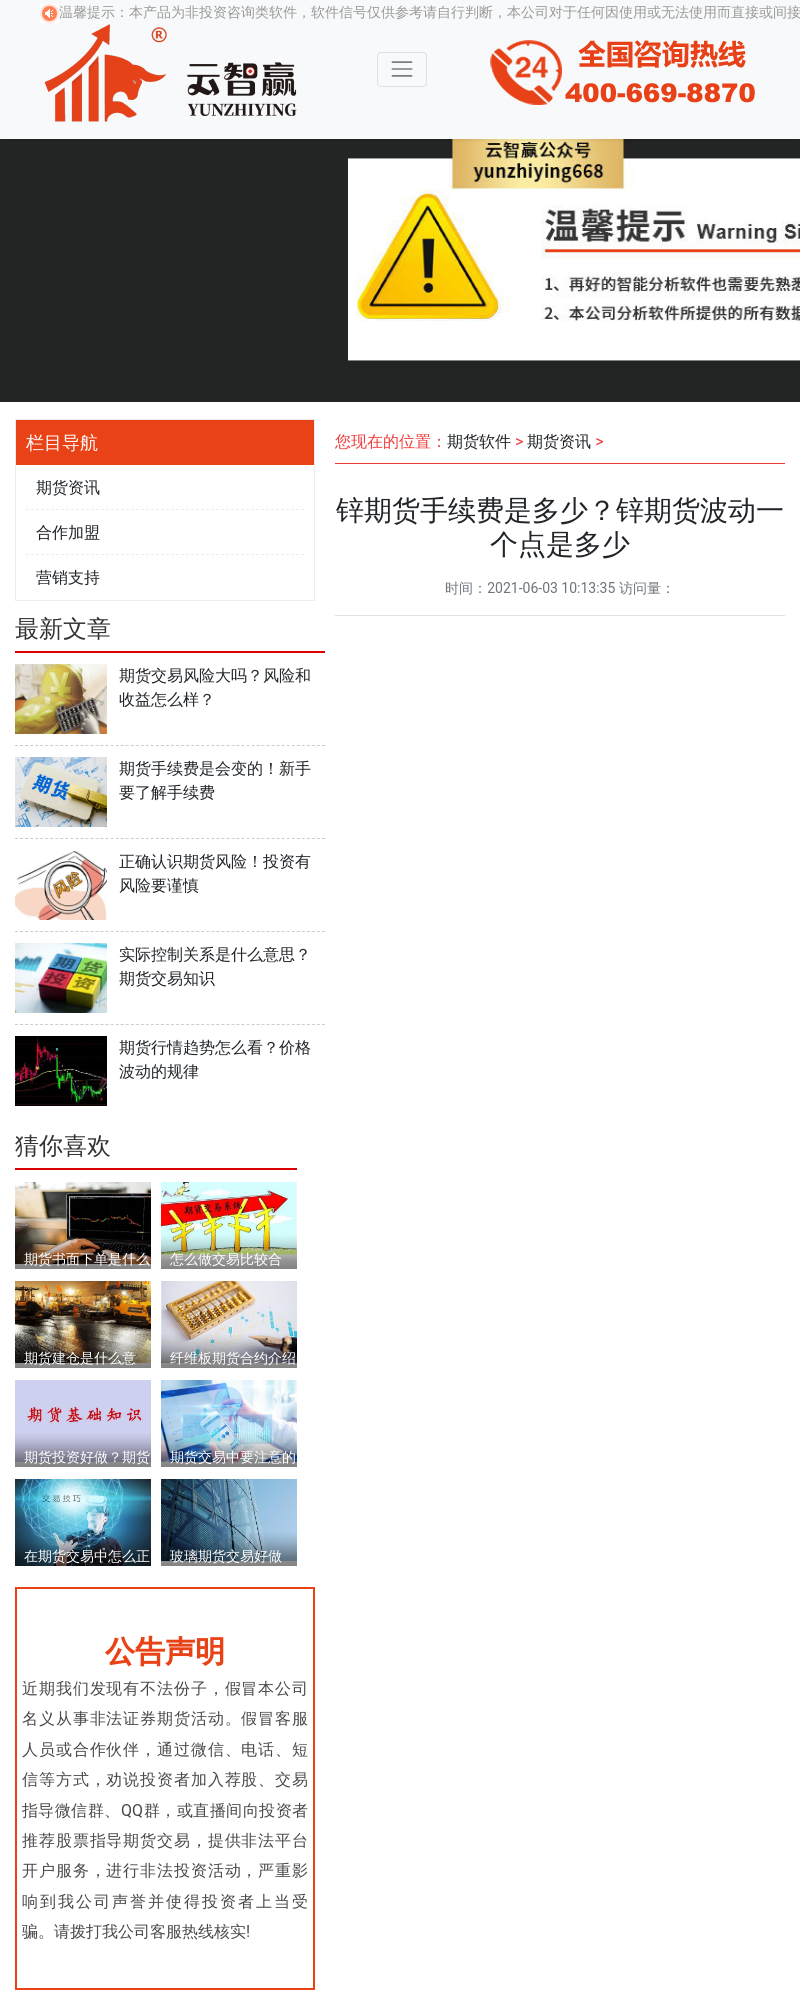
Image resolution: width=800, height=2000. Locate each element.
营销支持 (68, 577)
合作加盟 (68, 532)
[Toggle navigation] (401, 69)
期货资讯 (68, 487)
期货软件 (479, 441)
